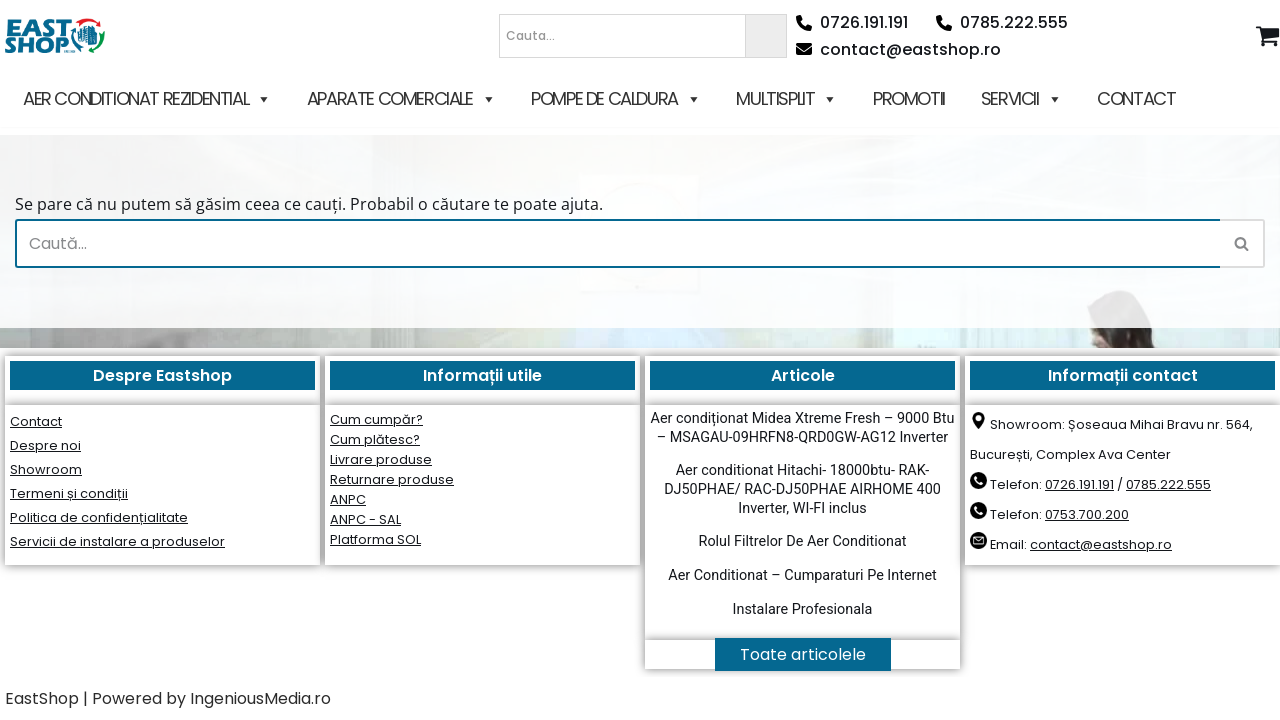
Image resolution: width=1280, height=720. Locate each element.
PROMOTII (909, 98)
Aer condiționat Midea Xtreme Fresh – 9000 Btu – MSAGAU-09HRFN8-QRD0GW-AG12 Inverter (803, 428)
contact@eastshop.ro (898, 49)
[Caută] (617, 243)
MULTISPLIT (786, 99)
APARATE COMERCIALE (401, 99)
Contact (36, 421)
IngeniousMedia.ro (260, 698)
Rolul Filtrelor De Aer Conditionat (803, 541)
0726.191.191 (852, 22)
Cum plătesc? (375, 439)
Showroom (46, 469)
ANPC (348, 499)
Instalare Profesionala (803, 609)
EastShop (42, 698)
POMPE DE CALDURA (615, 99)
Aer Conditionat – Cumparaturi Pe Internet (802, 575)
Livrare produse (381, 459)
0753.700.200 (1087, 514)
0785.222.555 (1002, 22)
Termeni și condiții (69, 493)
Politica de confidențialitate (99, 517)
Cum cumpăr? (376, 419)
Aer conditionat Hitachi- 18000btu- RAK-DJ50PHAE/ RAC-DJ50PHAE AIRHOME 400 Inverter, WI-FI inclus (802, 489)
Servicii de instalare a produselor (117, 541)
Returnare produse (392, 479)
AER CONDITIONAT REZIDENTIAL (147, 99)
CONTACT (1136, 98)
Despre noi (45, 445)
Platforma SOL (375, 539)
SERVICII (1021, 99)
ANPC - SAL (365, 519)
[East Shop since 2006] (60, 35)
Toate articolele (803, 654)
